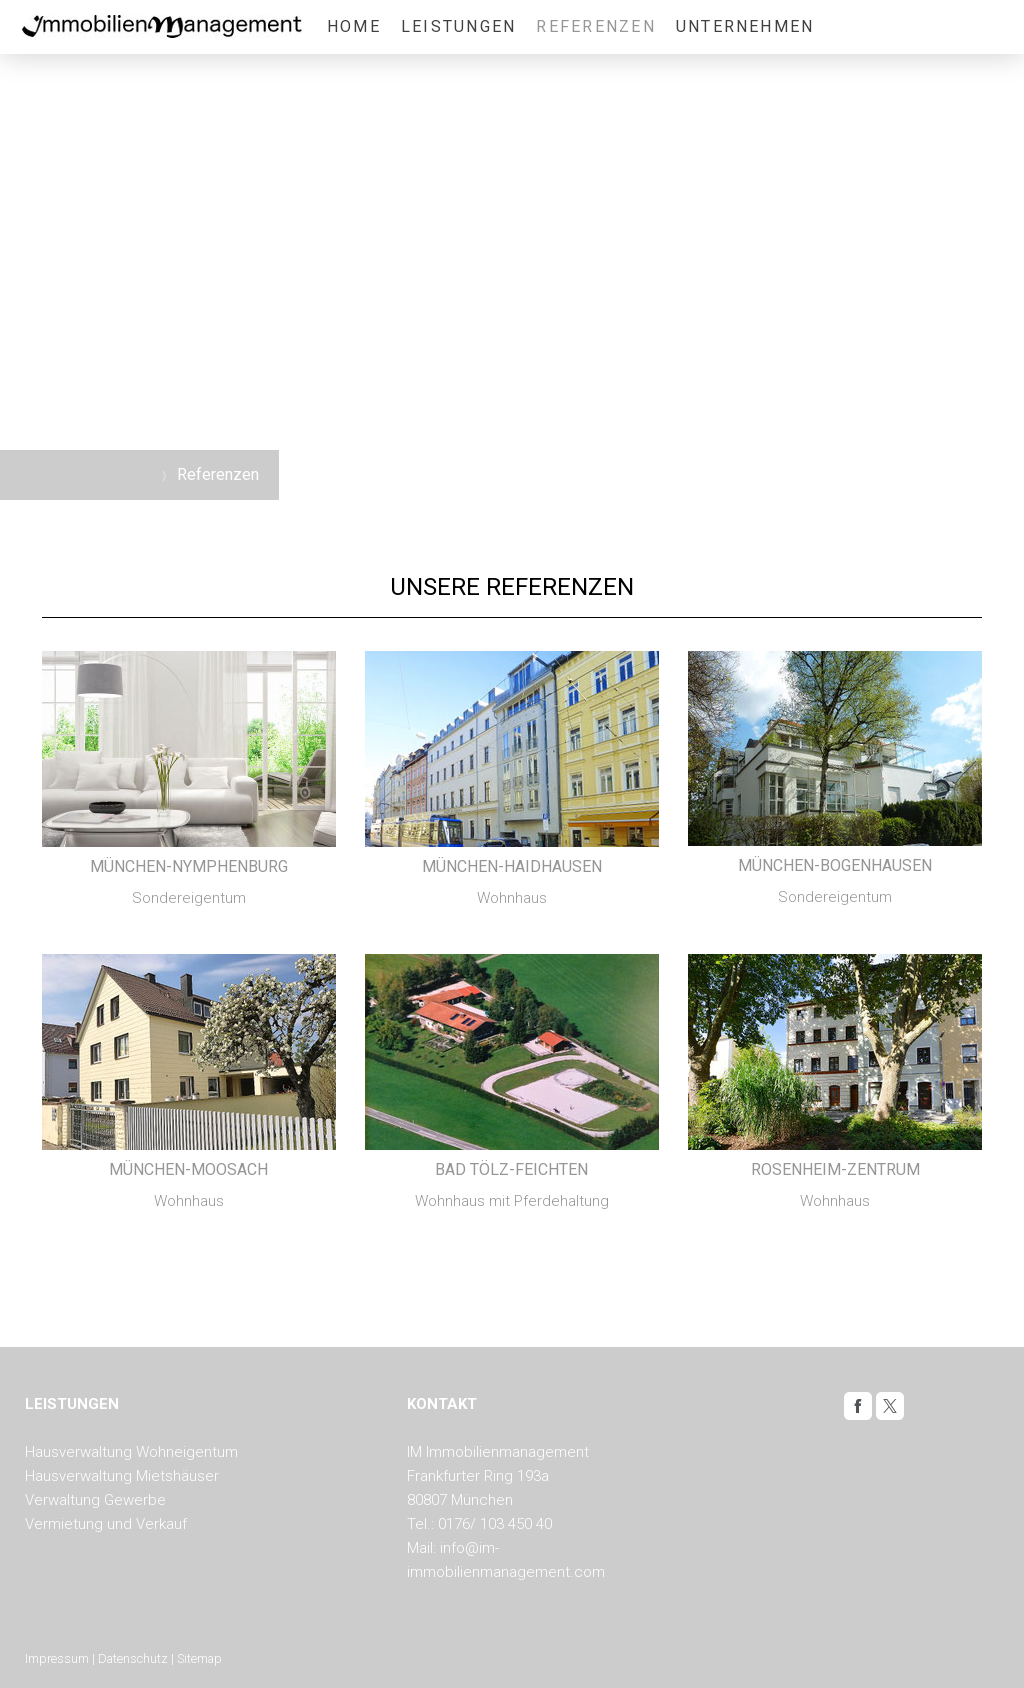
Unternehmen (745, 26)
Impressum (57, 1658)
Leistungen (458, 26)
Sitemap (199, 1658)
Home (354, 26)
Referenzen (595, 26)
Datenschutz (133, 1658)
